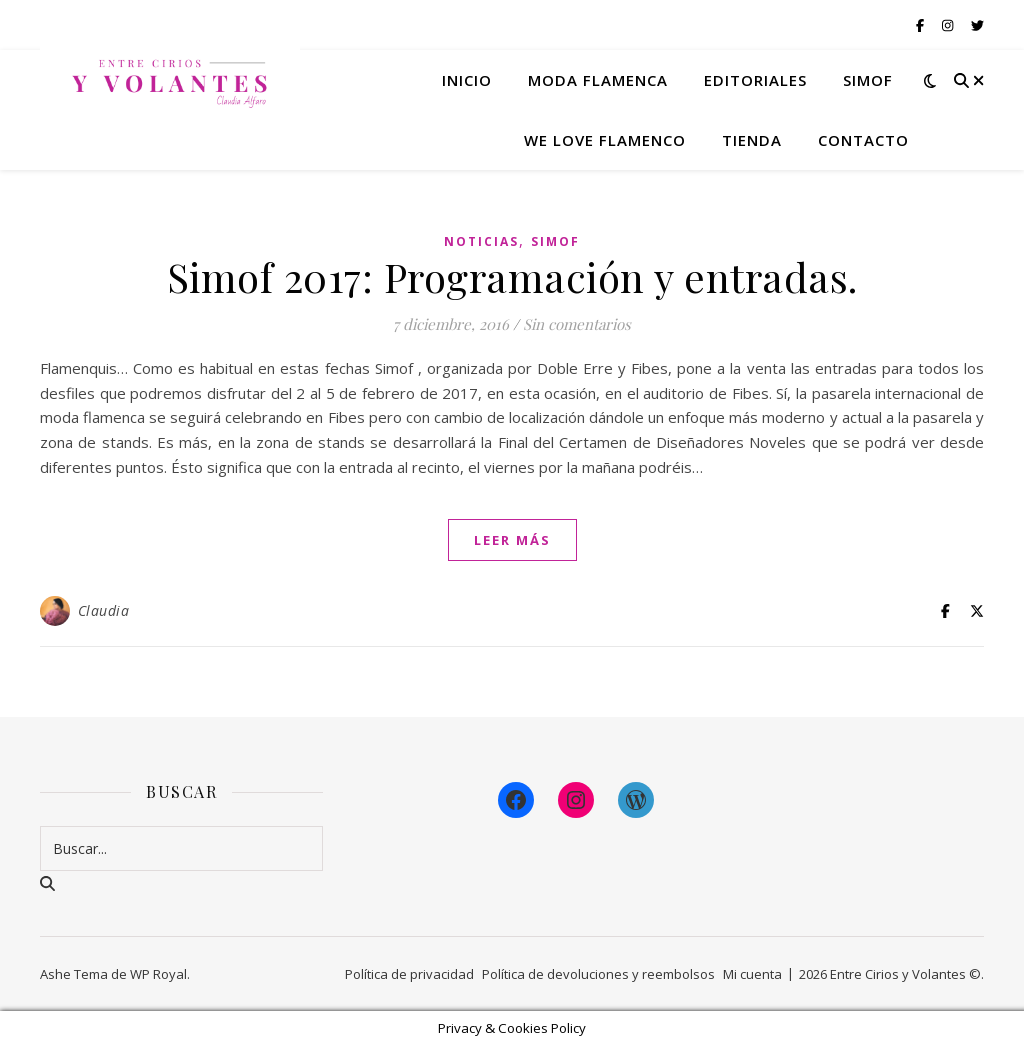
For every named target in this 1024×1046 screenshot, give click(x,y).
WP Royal (158, 974)
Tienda (752, 140)
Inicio (467, 80)
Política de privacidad (409, 974)
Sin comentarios (577, 324)
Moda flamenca (598, 80)
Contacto (863, 140)
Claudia (104, 610)
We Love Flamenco (605, 140)
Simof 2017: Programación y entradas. (512, 276)
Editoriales (755, 80)
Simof (868, 80)
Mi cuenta (752, 974)
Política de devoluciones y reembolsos (598, 974)
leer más (512, 540)
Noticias (481, 241)
